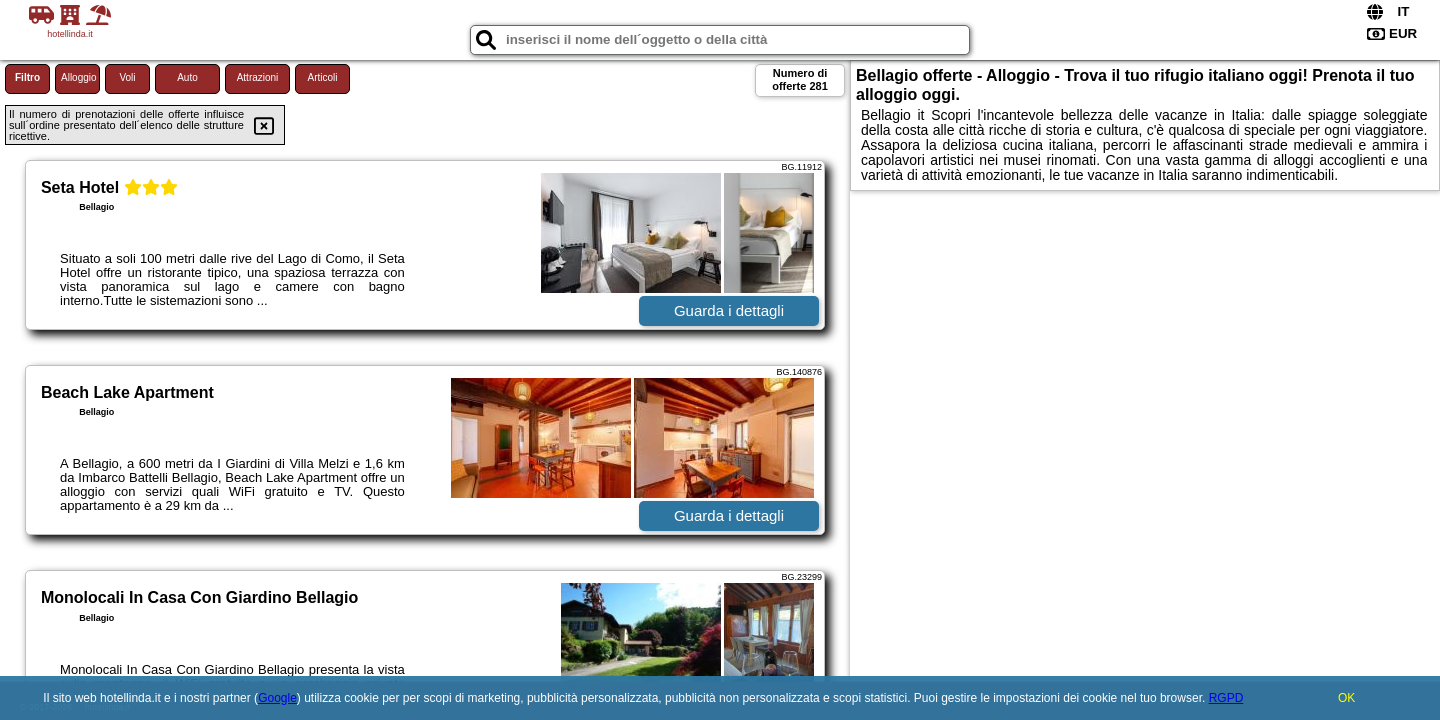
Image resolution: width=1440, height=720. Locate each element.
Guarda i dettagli (729, 310)
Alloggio (79, 77)
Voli (127, 77)
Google (277, 698)
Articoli (322, 77)
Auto (187, 77)
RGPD (1226, 698)
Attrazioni (258, 77)
